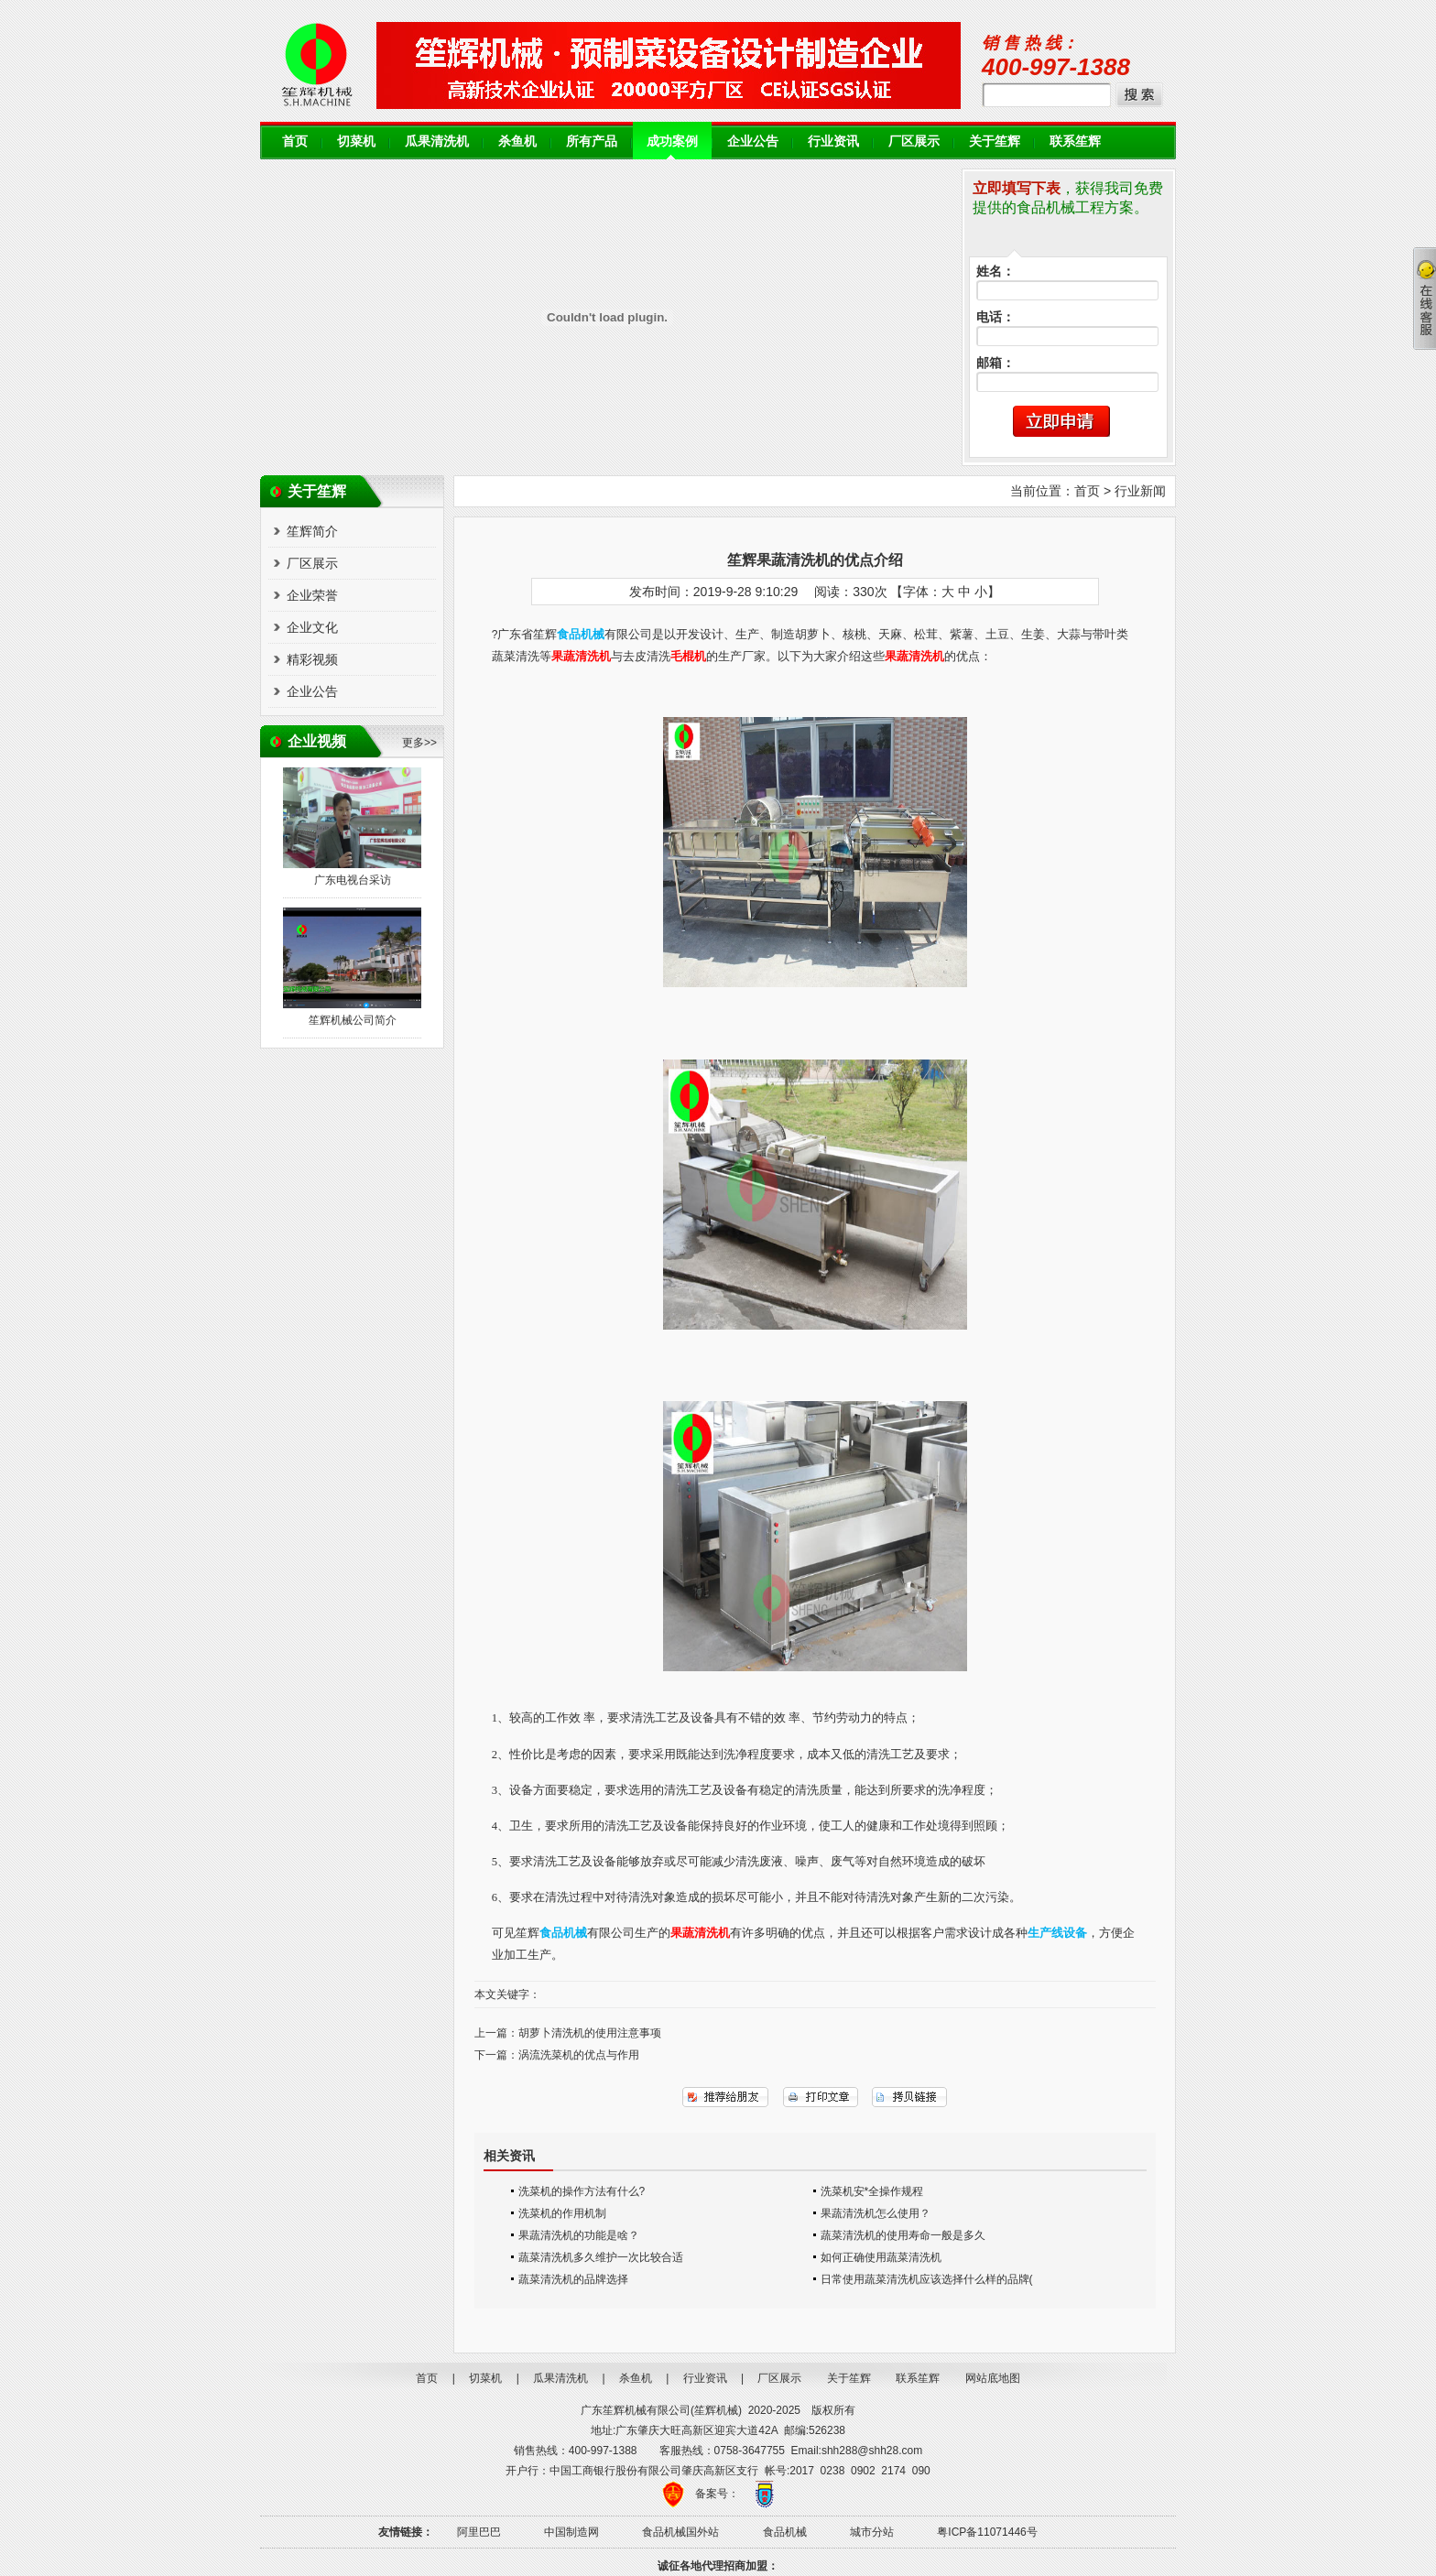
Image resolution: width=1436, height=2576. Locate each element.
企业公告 (752, 141)
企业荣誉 (312, 595)
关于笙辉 (994, 141)
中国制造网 (571, 2532)
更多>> (419, 742)
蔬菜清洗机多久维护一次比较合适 (600, 2257)
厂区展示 (914, 141)
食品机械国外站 (680, 2532)
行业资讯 (833, 141)
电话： (995, 317)
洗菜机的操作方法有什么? (582, 2191)
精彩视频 (312, 659)
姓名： (995, 271)
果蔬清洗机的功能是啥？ (578, 2235)
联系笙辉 (1075, 141)
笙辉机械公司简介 (353, 1020)
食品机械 (785, 2532)
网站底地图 (992, 2378)
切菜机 (356, 141)
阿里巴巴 (479, 2532)
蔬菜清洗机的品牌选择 (573, 2279)
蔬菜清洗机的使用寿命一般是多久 (903, 2235)
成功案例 (672, 141)
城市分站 (872, 2532)
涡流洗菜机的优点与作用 (578, 2055)
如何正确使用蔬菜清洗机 (881, 2257)
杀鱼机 (517, 141)
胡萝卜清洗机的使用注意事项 (589, 2033)
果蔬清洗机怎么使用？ (875, 2213)
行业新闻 (1140, 491)
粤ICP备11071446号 (987, 2532)
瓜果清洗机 (437, 141)
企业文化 (312, 627)
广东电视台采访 (352, 880)
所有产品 (591, 141)
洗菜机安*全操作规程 (872, 2191)
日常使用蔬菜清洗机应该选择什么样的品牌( (927, 2279)
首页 (295, 141)
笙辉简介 (312, 531)
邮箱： (995, 363)
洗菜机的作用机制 (562, 2213)
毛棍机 (688, 656)
